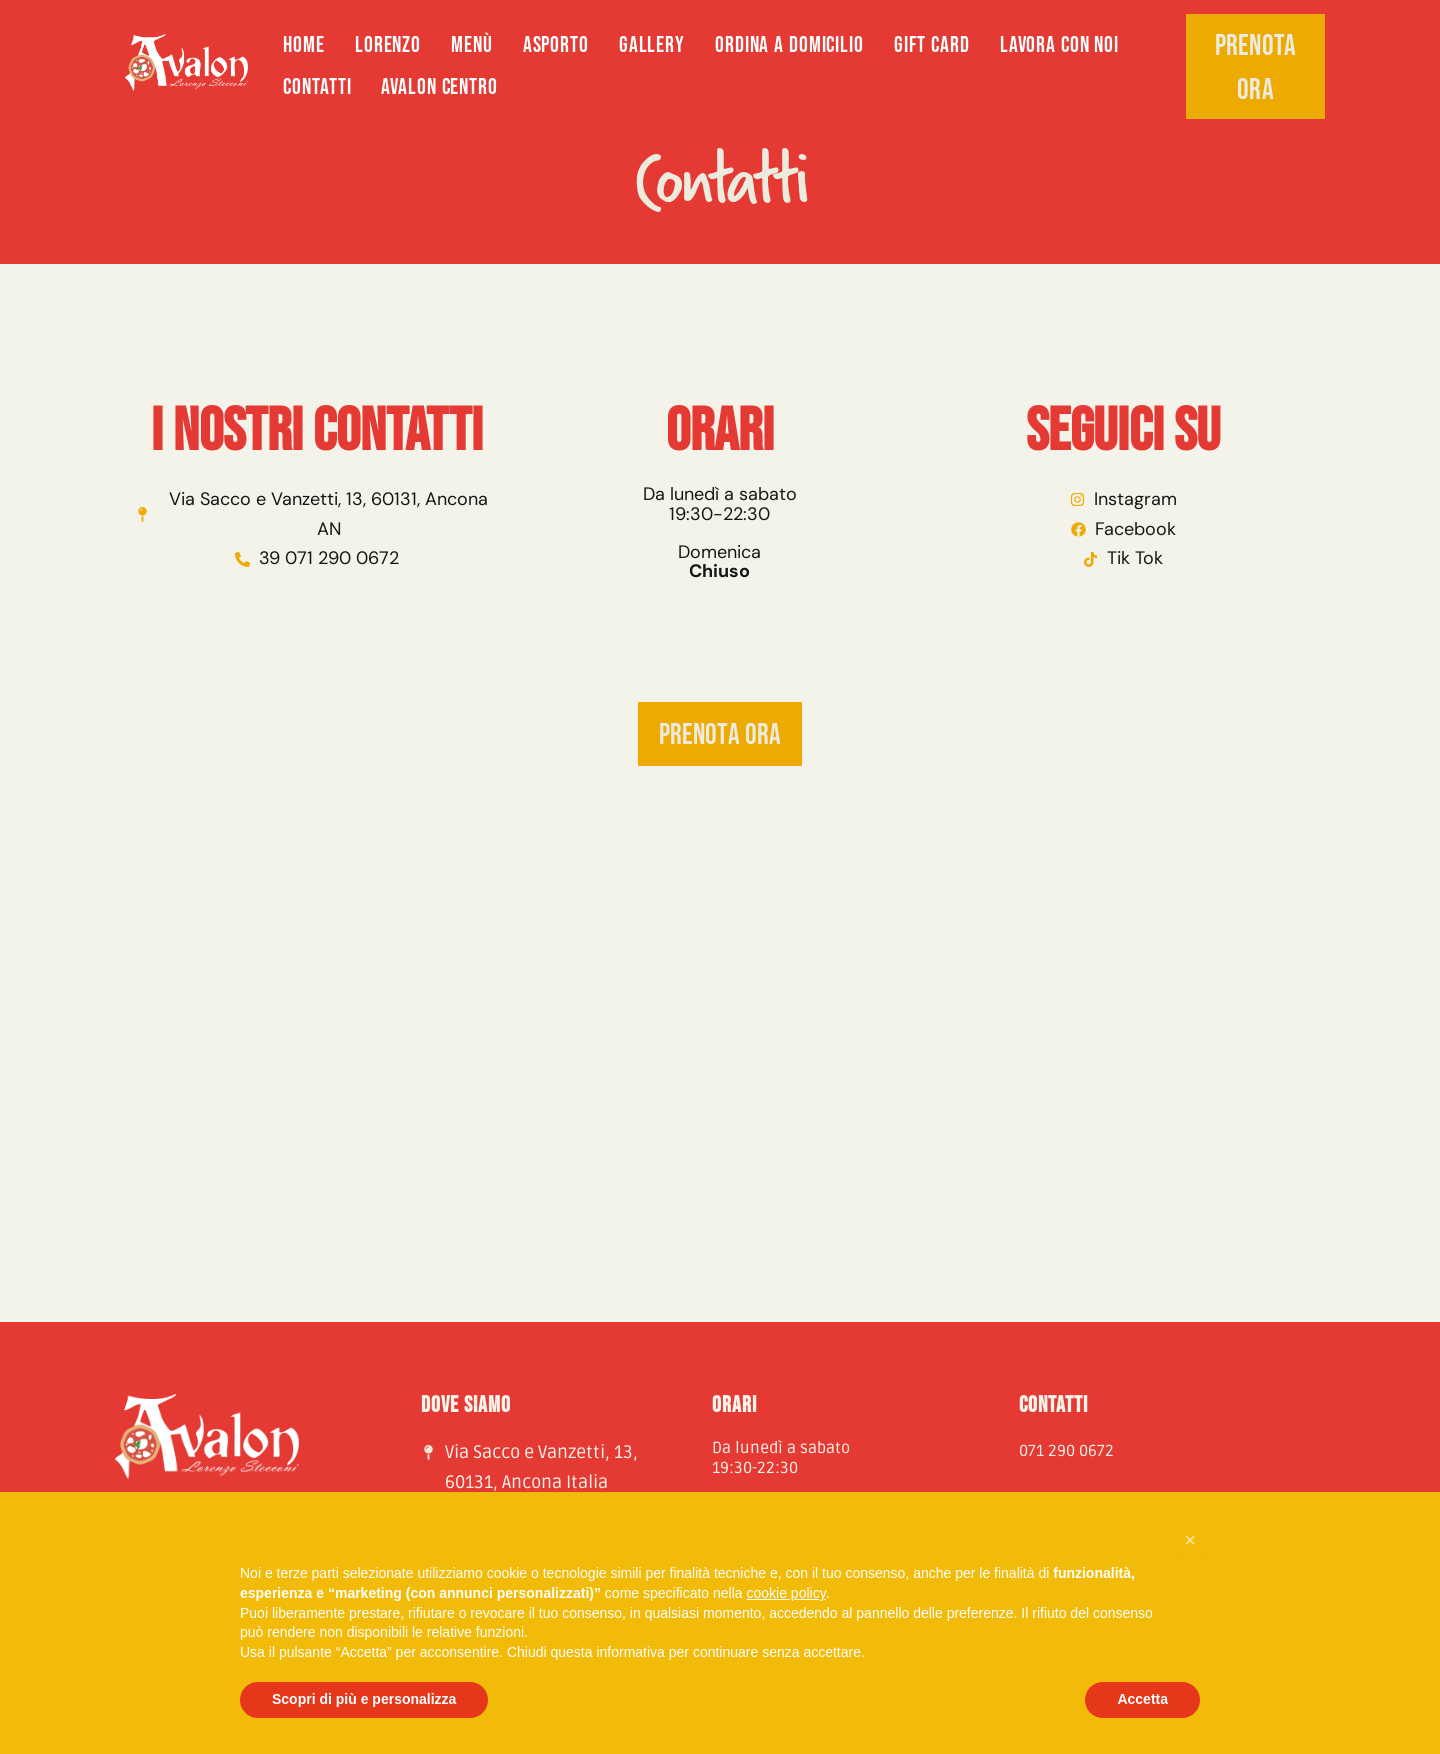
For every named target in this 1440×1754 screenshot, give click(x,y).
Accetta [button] (1142, 1699)
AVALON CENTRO (439, 87)
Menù (472, 45)
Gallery (652, 45)
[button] (1190, 1540)
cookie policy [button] (786, 1593)
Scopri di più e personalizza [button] (364, 1699)
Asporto (556, 45)
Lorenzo (388, 45)
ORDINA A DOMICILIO (789, 45)
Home (304, 45)
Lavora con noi (1059, 45)
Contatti (317, 87)
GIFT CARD (932, 45)
